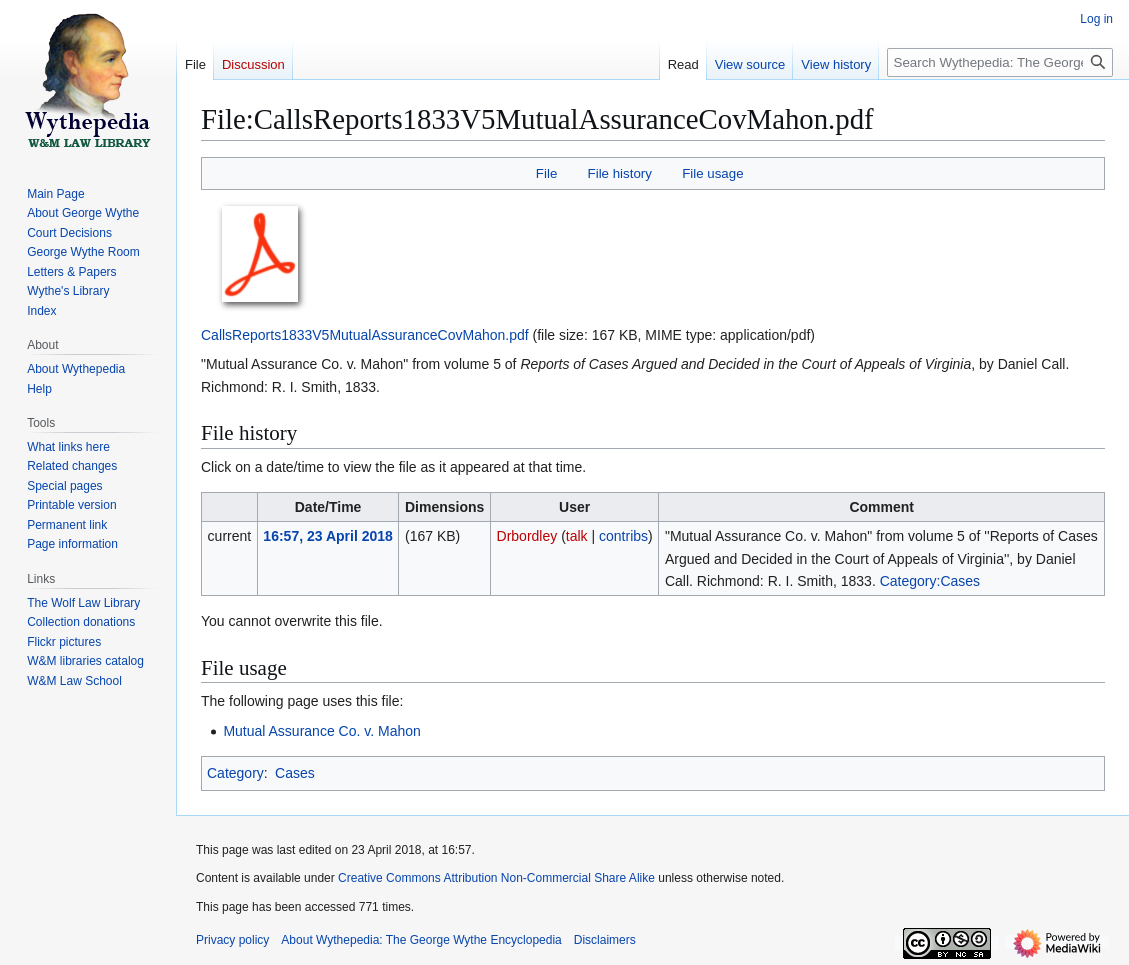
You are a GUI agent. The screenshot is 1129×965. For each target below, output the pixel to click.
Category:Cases (930, 581)
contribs (623, 536)
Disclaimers (605, 940)
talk (577, 536)
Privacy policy (232, 940)
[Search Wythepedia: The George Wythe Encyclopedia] (1000, 62)
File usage (712, 173)
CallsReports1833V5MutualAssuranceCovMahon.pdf (365, 335)
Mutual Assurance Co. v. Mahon (321, 731)
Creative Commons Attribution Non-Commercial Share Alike (496, 878)
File (546, 173)
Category (235, 773)
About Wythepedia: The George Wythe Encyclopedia (421, 940)
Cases (295, 773)
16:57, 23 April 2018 (327, 536)
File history (620, 173)
